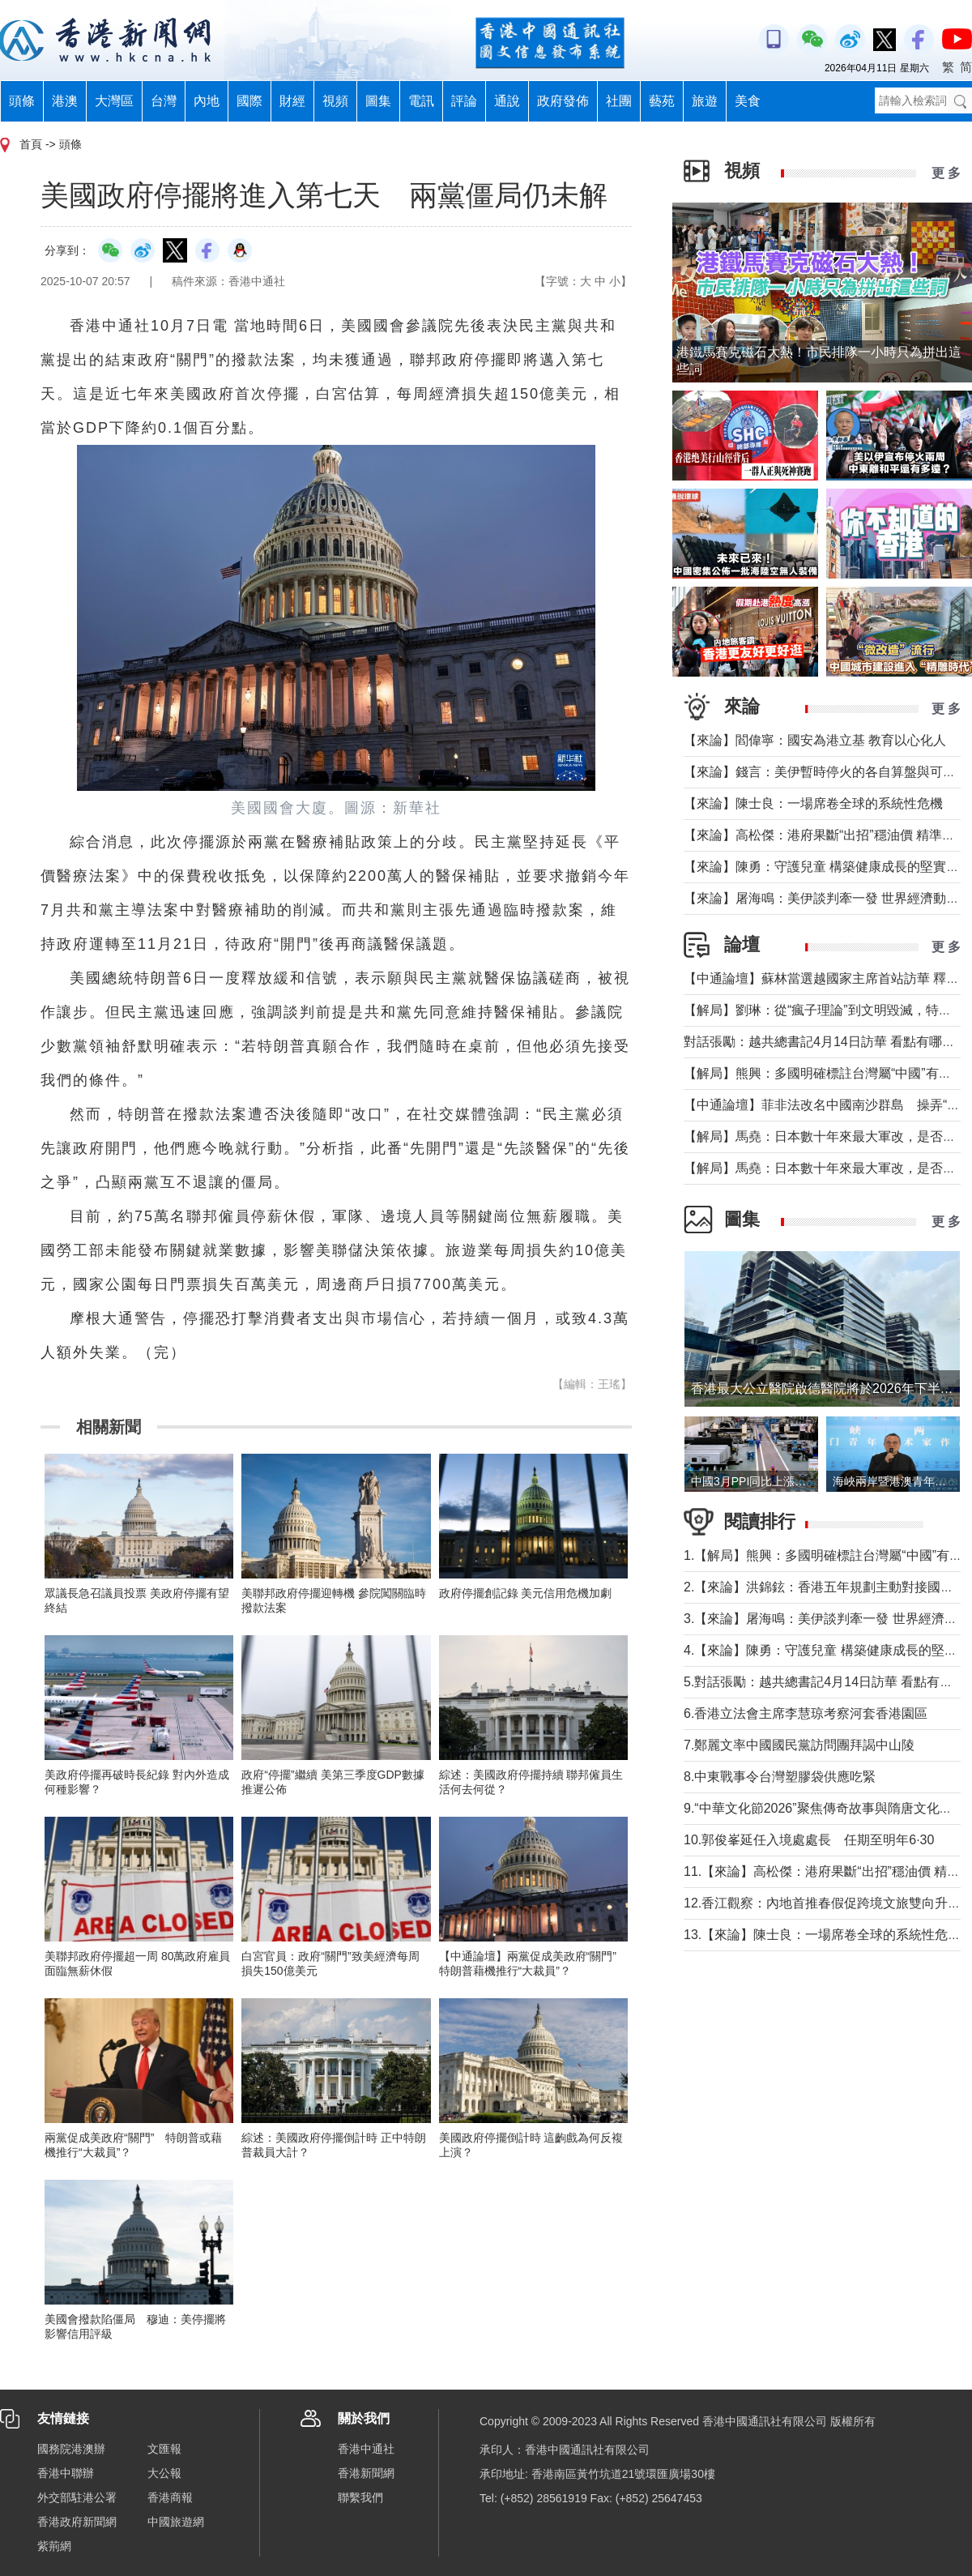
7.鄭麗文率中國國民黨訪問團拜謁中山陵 (799, 1745)
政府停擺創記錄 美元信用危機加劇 (525, 1593)
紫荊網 (54, 2546)
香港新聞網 (366, 2473)
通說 (507, 101)
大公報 (164, 2473)
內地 (207, 101)
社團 (619, 101)
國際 (249, 101)
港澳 (65, 101)
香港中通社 (366, 2448)
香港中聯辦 (65, 2473)
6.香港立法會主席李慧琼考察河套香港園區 (805, 1713)
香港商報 (170, 2497)
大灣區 (114, 101)
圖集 (378, 101)
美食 (748, 101)
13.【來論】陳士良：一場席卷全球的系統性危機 (822, 1935)
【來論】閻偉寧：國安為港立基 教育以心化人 (815, 740)
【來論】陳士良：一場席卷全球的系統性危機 (813, 803)
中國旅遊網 (175, 2521)
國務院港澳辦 (71, 2448)
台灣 (164, 101)
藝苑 (662, 101)
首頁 (30, 144)
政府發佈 (563, 101)
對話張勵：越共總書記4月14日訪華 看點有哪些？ (826, 1042)
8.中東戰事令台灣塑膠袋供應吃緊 (780, 1777)
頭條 (22, 101)
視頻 (335, 101)
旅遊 (705, 101)
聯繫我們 (360, 2497)
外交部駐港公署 (77, 2497)
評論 (464, 101)
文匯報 (164, 2448)
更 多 (946, 173)
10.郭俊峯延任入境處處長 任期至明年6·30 (809, 1840)
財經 (292, 101)
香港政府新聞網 (77, 2521)
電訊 (421, 101)
